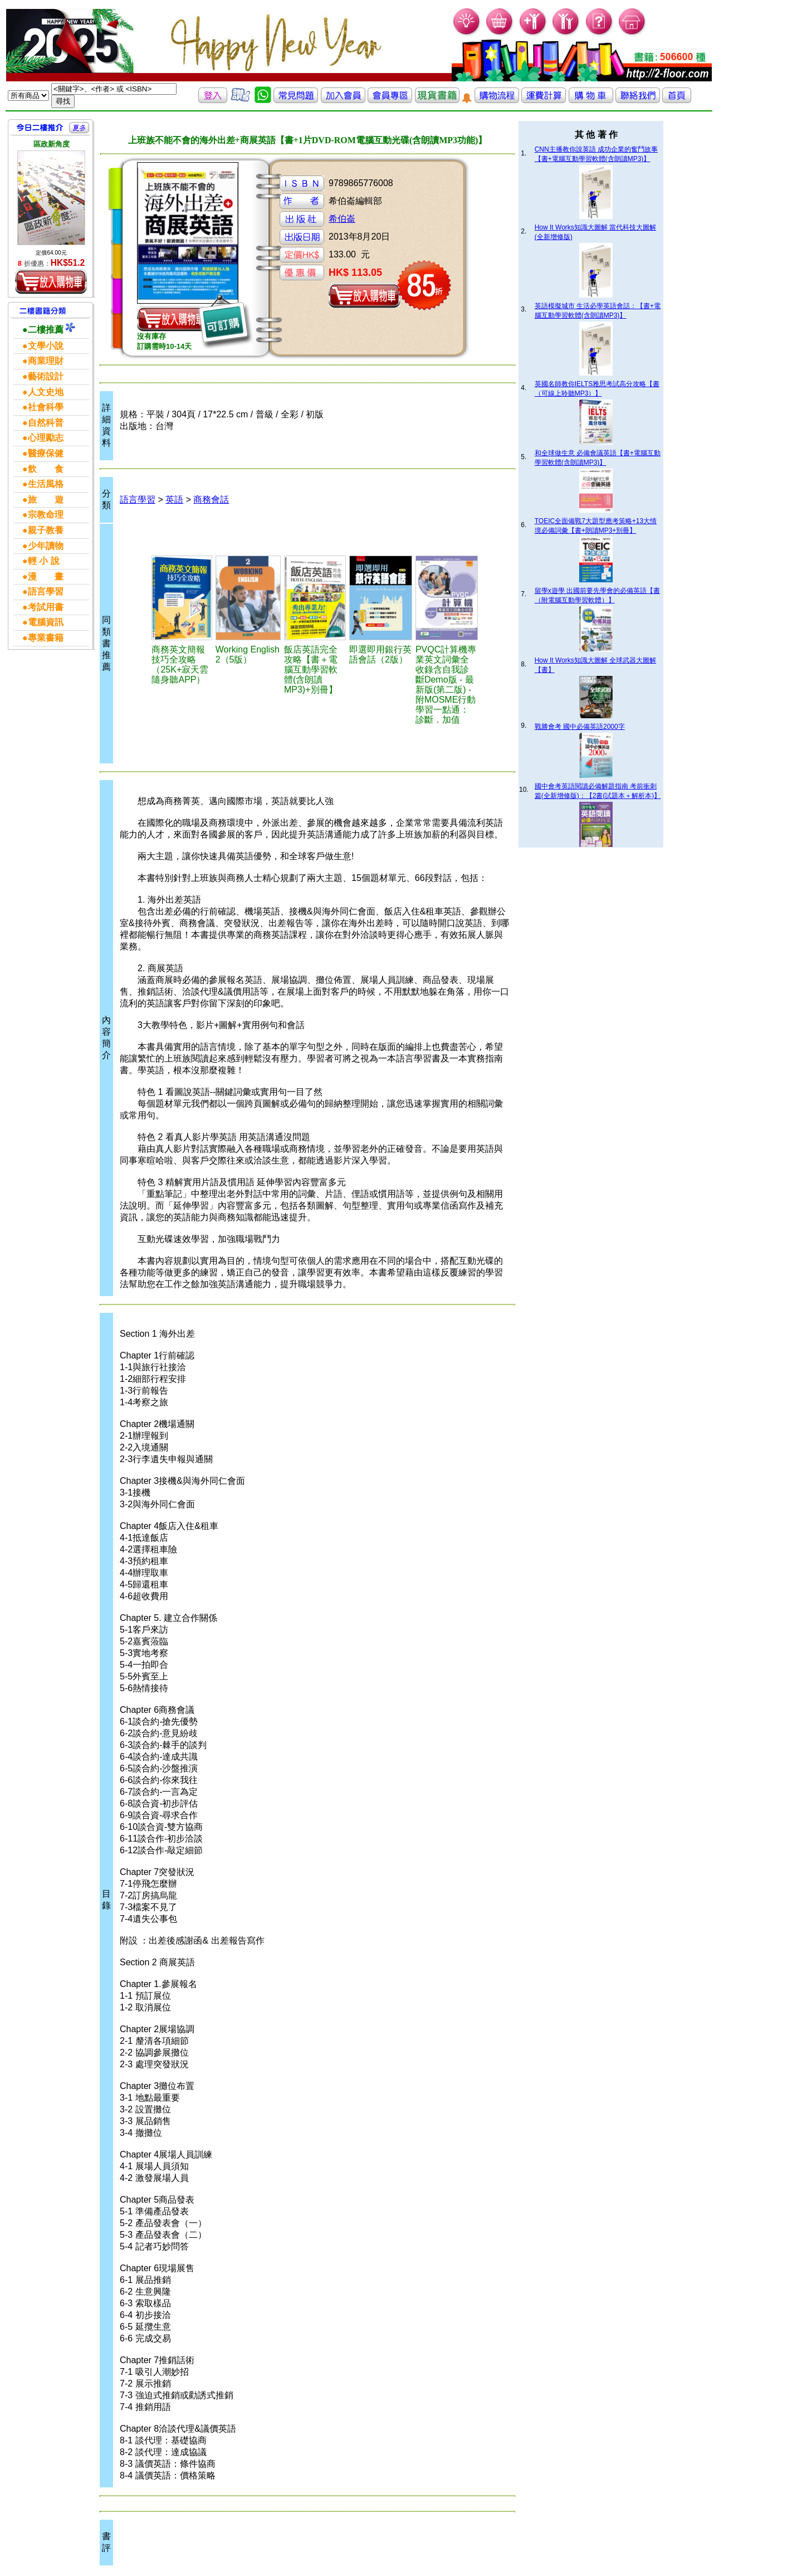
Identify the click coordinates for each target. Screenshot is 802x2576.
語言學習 (137, 499)
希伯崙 (342, 218)
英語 (174, 499)
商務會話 (211, 499)
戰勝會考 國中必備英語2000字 (580, 727)
